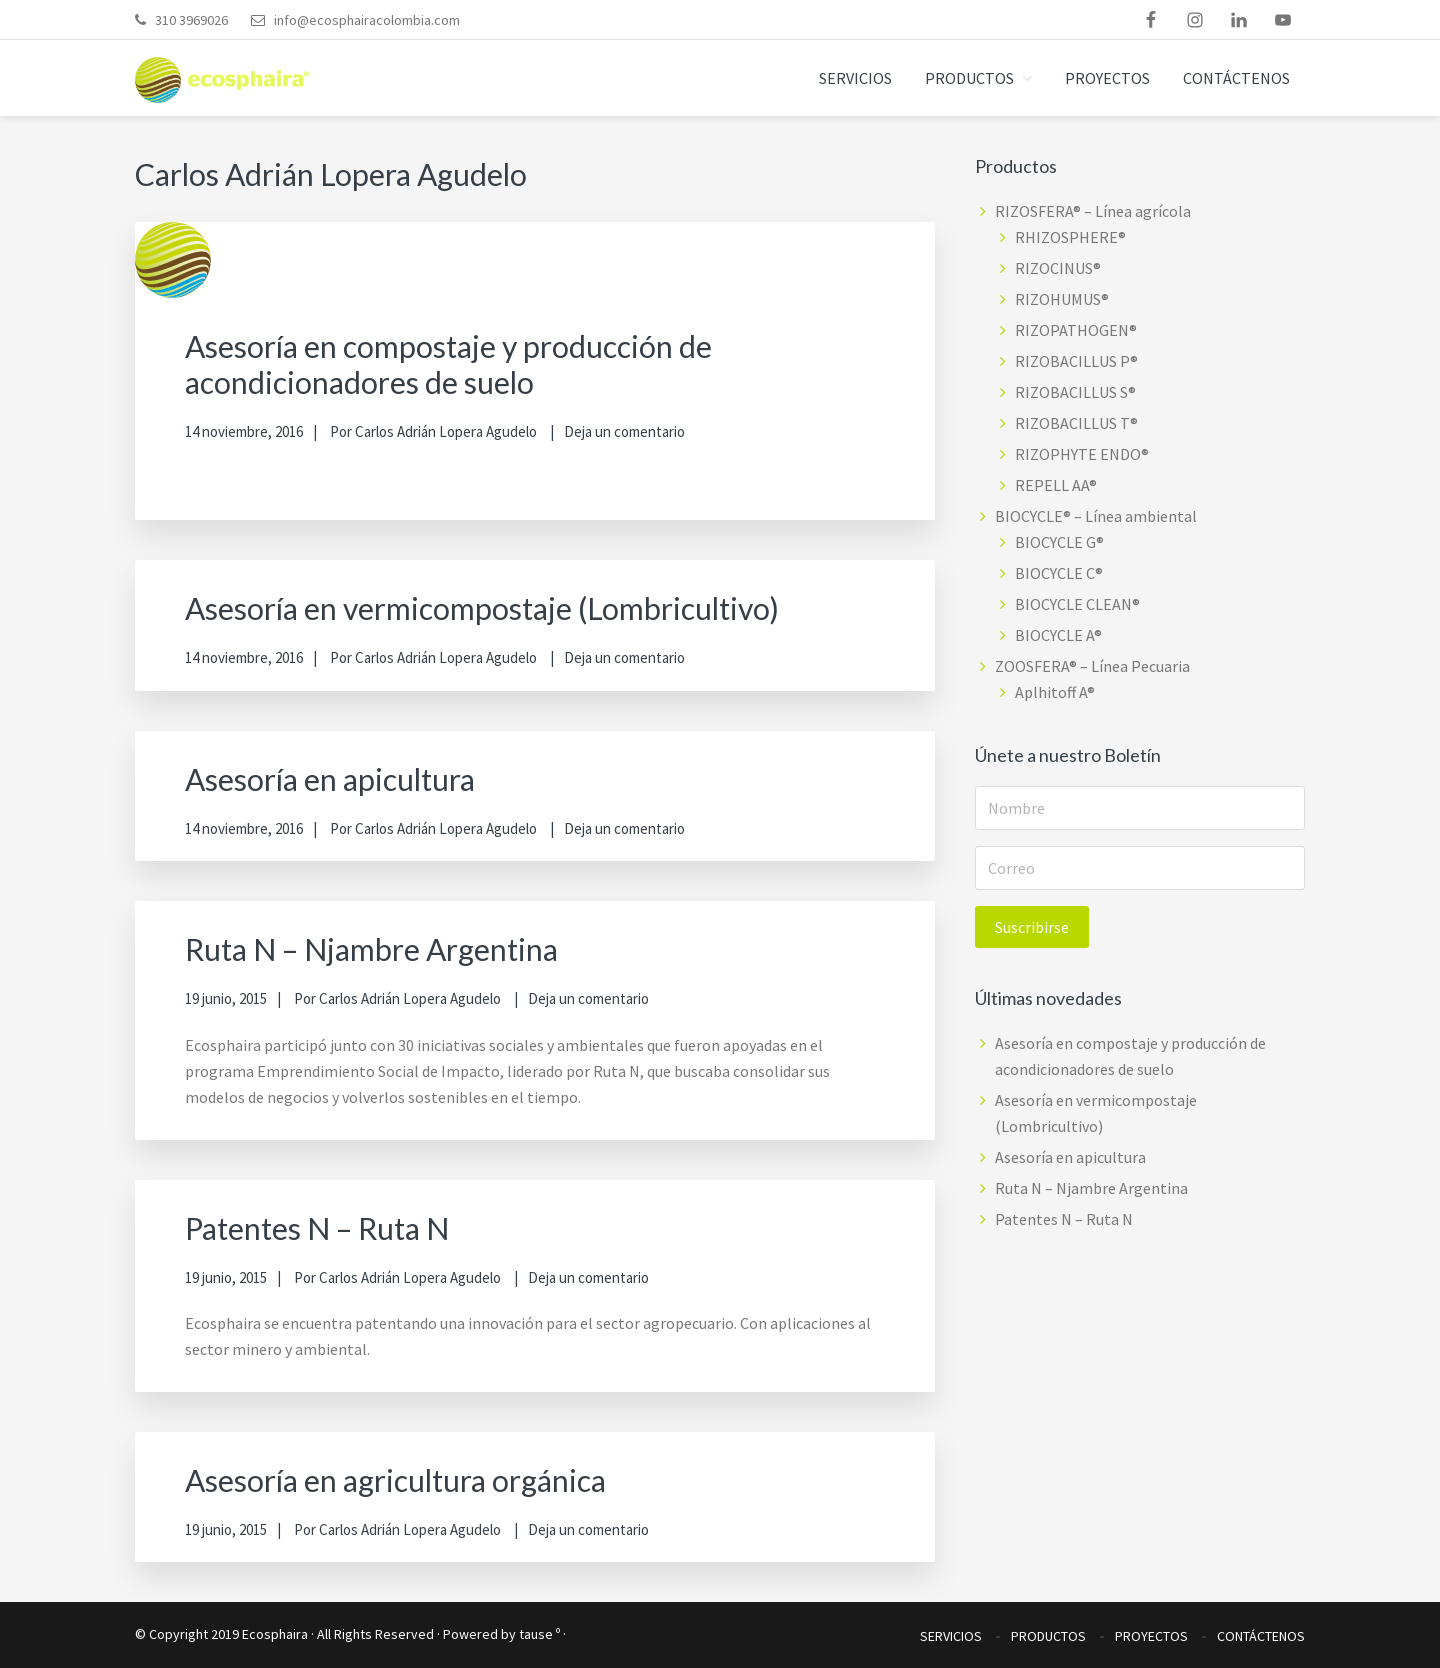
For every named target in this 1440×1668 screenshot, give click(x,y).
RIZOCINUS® (1058, 268)
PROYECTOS (1151, 1636)
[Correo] (1140, 868)
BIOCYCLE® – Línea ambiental (1096, 516)
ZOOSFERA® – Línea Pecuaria (1092, 666)
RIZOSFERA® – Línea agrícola (1093, 211)
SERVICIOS (951, 1636)
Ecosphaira (275, 1634)
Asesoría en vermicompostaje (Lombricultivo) (482, 608)
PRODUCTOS (1048, 1636)
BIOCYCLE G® (1059, 542)
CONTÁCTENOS (1261, 1636)
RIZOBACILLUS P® (1076, 361)
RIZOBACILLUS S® (1075, 392)
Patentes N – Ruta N (317, 1228)
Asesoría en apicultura (330, 779)
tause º (539, 1634)
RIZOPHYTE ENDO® (1082, 454)
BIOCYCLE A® (1058, 635)
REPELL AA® (1056, 485)
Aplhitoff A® (1055, 692)
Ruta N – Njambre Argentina (371, 949)
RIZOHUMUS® (1062, 299)
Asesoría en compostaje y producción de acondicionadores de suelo (448, 364)
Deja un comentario (624, 431)
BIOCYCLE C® (1059, 573)
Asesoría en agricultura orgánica (395, 1480)
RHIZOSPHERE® (1070, 237)
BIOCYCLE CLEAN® (1077, 604)
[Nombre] (1140, 808)
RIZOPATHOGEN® (1076, 330)
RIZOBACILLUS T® (1076, 423)
